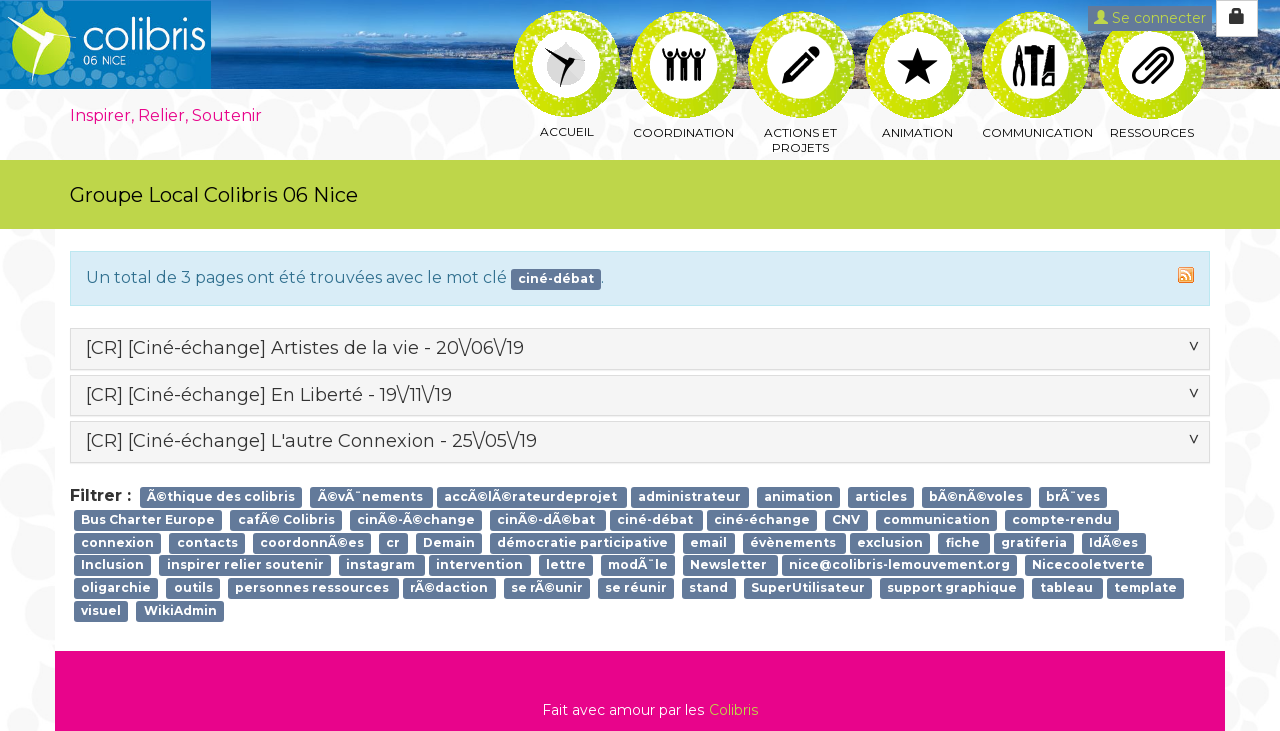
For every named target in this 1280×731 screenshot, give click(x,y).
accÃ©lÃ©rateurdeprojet (532, 496)
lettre (566, 565)
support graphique (952, 588)
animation (798, 496)
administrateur (689, 496)
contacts (207, 542)
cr (393, 542)
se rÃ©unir (547, 588)
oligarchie (116, 588)
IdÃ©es (1113, 542)
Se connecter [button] (1150, 18)
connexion (117, 542)
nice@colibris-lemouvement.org (899, 565)
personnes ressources (313, 588)
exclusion (890, 542)
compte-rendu (1062, 519)
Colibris (734, 710)
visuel (101, 610)
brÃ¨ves (1073, 496)
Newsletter (730, 565)
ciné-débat (656, 519)
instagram (382, 565)
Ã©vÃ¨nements (372, 496)
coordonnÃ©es (312, 542)
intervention (479, 565)
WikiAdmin (180, 610)
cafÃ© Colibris (286, 519)
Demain (449, 542)
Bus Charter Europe (148, 519)
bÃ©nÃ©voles (976, 496)
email (708, 542)
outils (193, 588)
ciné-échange (762, 519)
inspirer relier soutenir (245, 565)
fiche (964, 542)
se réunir (636, 588)
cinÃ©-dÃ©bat (547, 519)
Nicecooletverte (1088, 565)
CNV (846, 519)
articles (881, 496)
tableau (1068, 588)
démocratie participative (582, 542)
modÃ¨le (638, 565)
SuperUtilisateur (808, 588)
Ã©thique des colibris (221, 496)
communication (936, 519)
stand (708, 588)
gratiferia (1034, 542)
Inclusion (112, 565)
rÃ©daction (449, 588)
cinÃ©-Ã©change (416, 519)
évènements (794, 542)
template (1145, 588)
